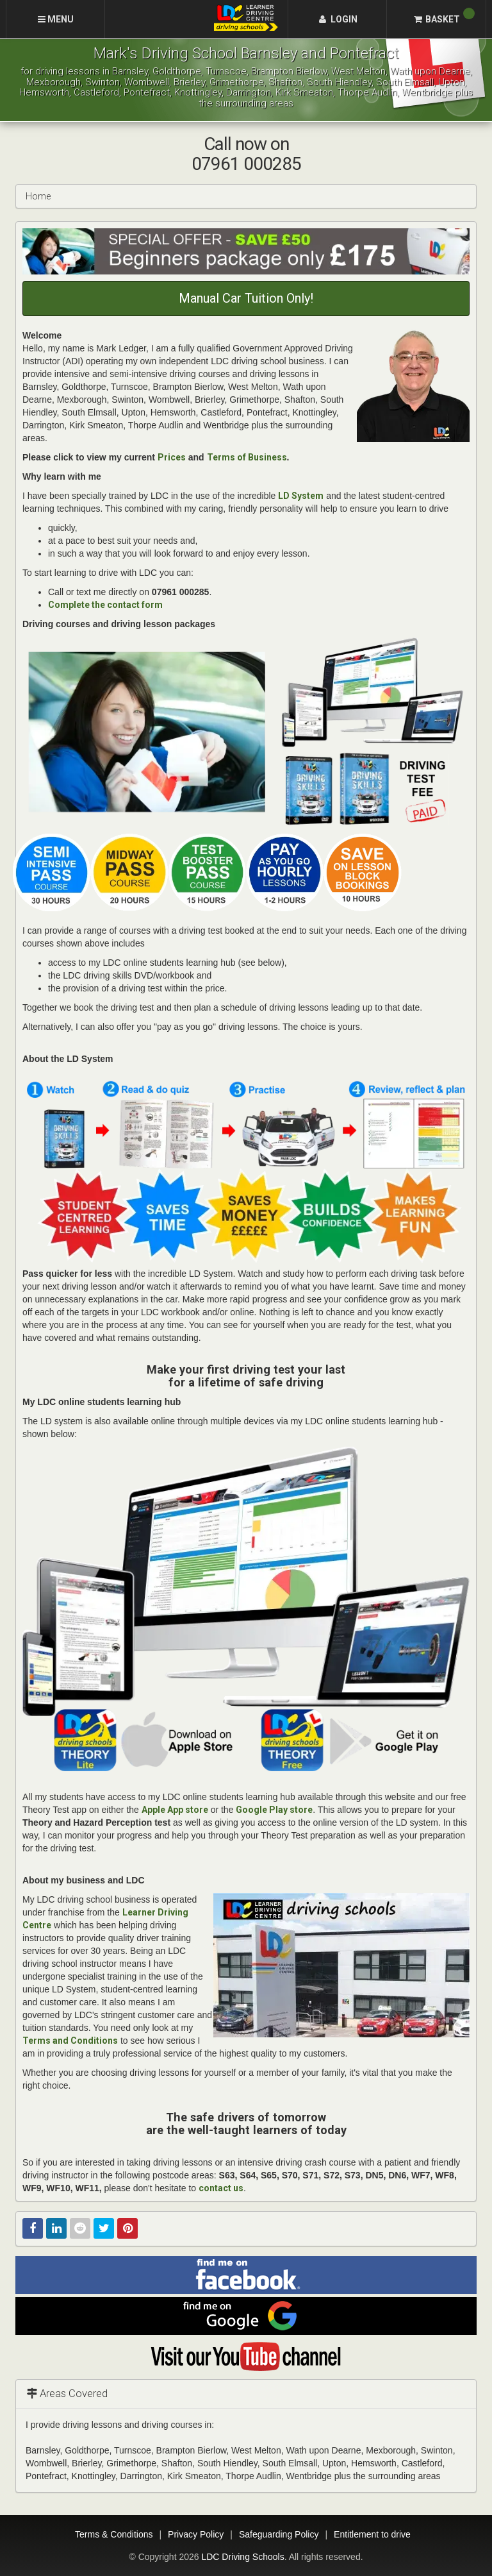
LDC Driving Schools (242, 2557)
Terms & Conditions (113, 2534)
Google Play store (274, 1810)
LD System (301, 496)
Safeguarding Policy (279, 2534)
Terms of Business (247, 457)
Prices (172, 457)
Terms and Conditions (70, 2040)
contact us (221, 2188)
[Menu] (55, 19)
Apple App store (175, 1810)
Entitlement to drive (372, 2534)
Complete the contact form (105, 605)
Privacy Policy (196, 2534)
